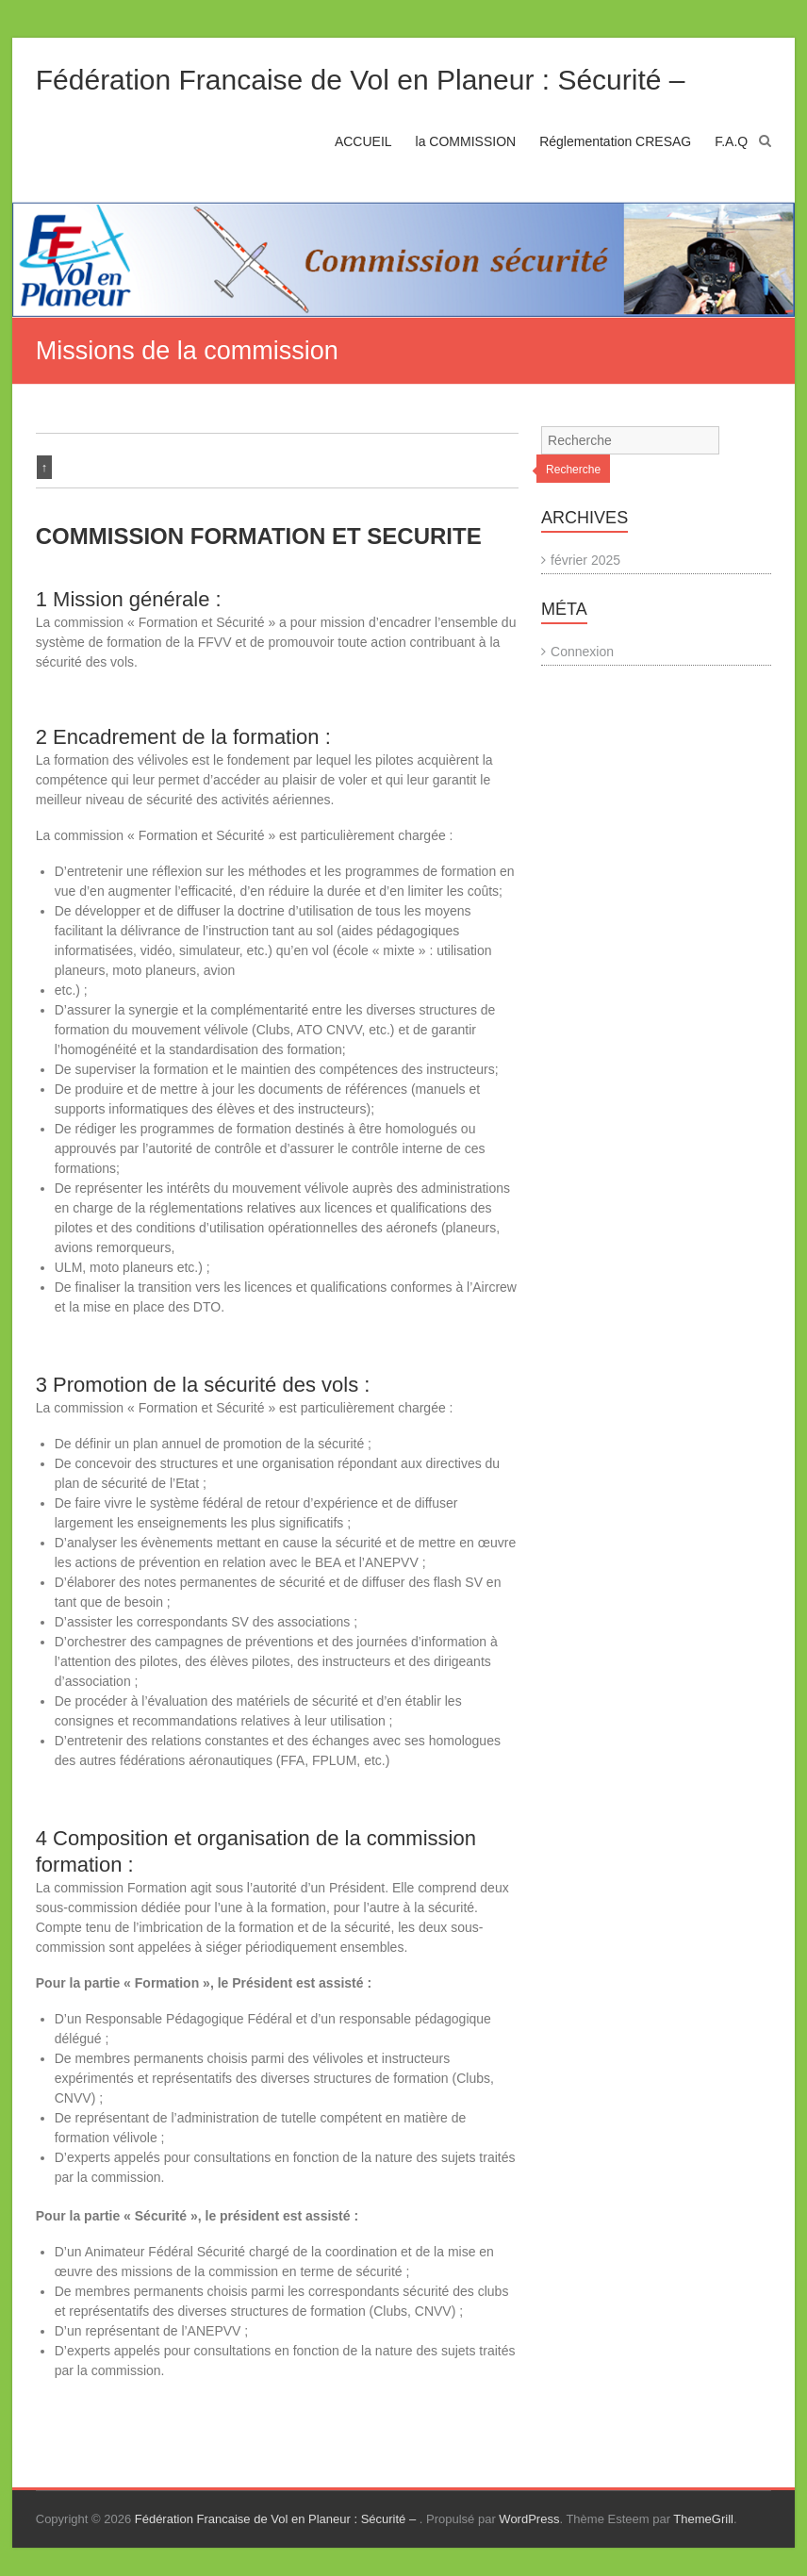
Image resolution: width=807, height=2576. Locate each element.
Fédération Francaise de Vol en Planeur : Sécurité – (360, 79)
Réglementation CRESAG (615, 141)
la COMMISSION (466, 141)
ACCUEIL (363, 141)
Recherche (573, 469)
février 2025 (585, 560)
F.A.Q (731, 141)
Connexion (582, 651)
